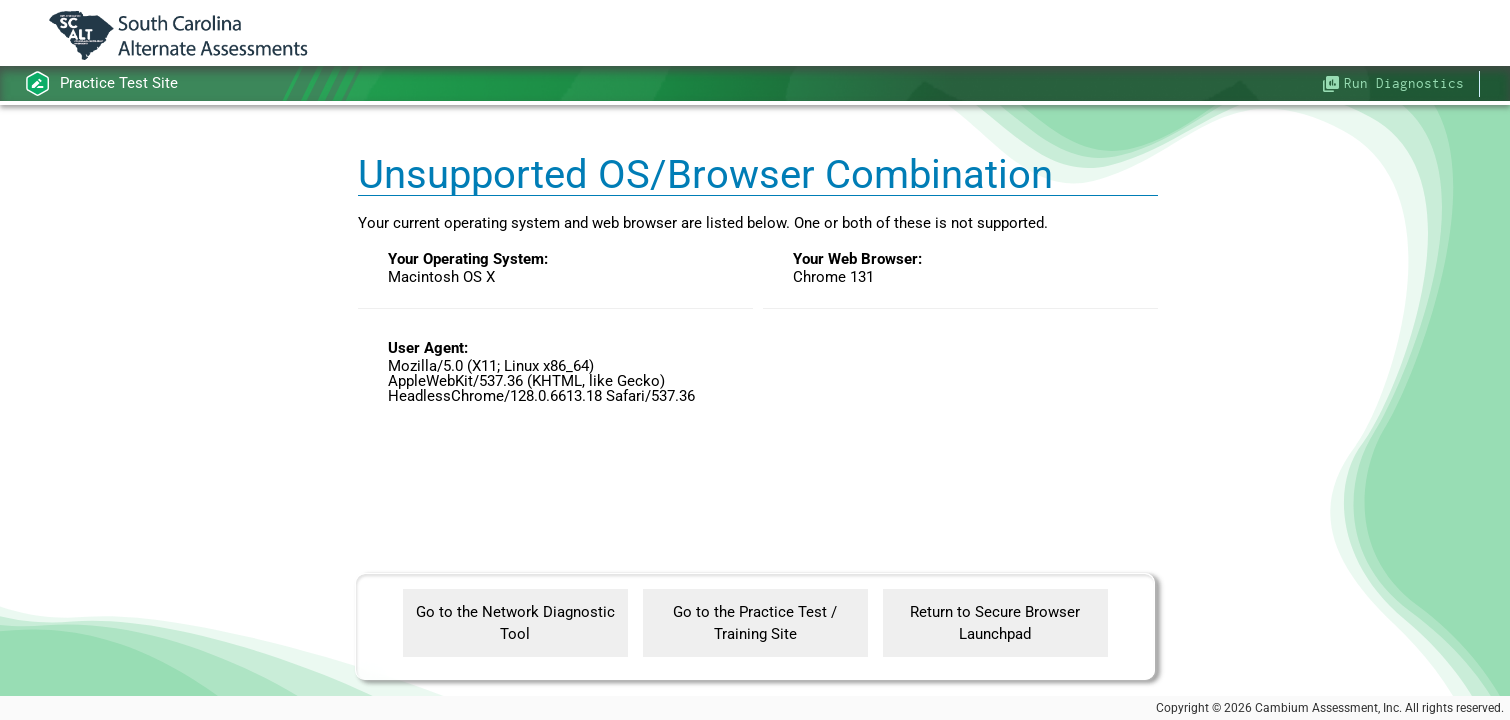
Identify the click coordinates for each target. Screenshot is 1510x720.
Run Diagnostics (1404, 83)
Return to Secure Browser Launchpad (995, 623)
